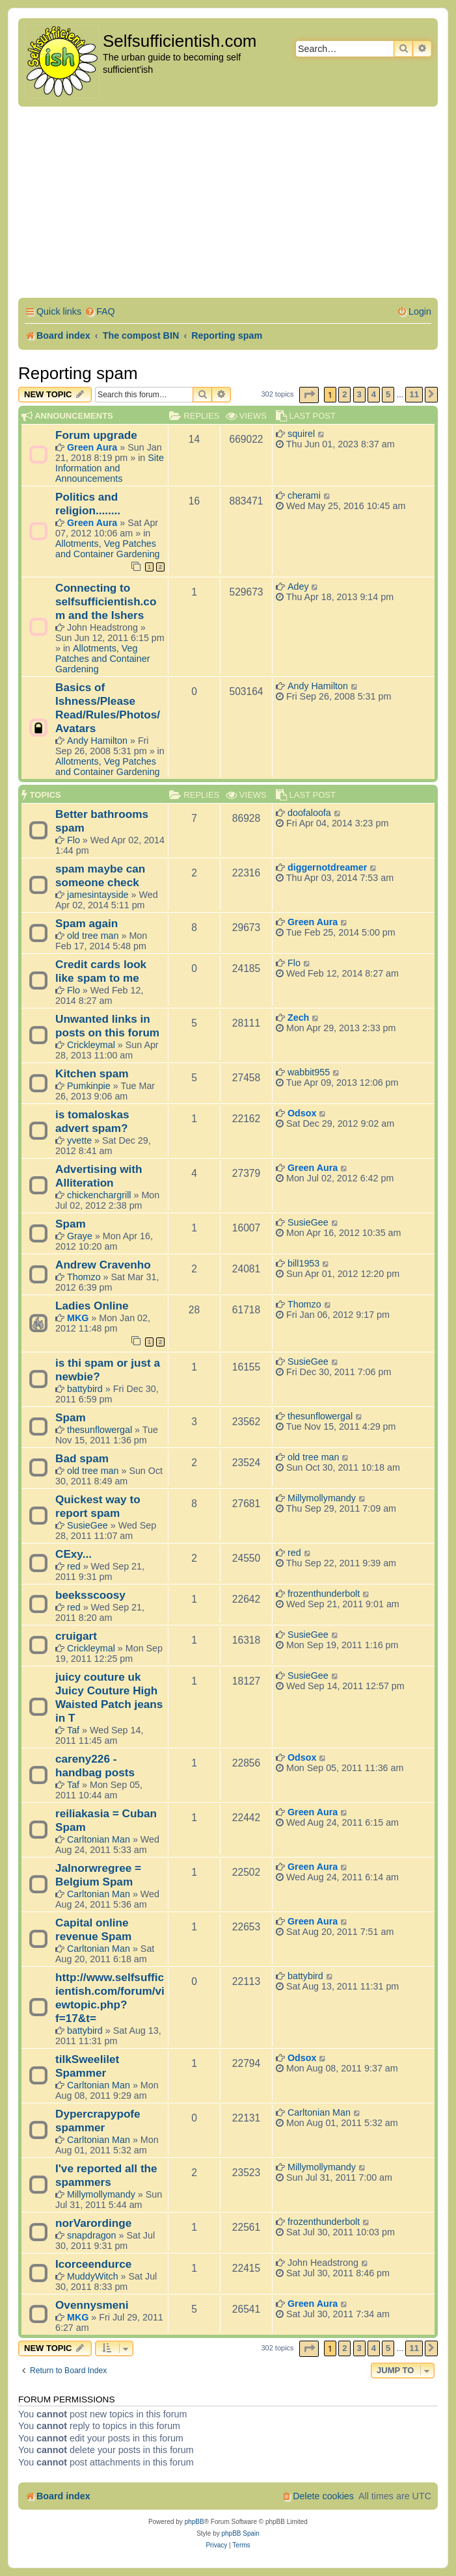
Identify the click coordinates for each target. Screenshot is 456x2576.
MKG (77, 1318)
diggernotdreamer (327, 867)
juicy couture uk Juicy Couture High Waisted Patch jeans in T (109, 1697)
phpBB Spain (240, 2533)
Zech (298, 1017)
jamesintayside (98, 894)
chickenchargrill (99, 1195)
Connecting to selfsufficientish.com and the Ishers (105, 601)
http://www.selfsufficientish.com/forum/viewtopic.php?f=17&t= (110, 1998)
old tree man (92, 935)
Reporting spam (78, 373)
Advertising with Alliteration (98, 1176)
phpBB (194, 2521)
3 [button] (359, 394)
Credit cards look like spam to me (100, 971)
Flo (73, 840)
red (74, 1566)
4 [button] (373, 394)
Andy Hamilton (97, 740)
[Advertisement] (228, 204)
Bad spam (82, 1458)
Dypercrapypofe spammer (98, 2120)
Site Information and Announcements (109, 468)
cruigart (76, 1635)
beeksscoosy (90, 1594)
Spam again (86, 923)
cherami (304, 495)
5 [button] (388, 394)
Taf (73, 1730)
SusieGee (308, 1222)
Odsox (302, 1113)
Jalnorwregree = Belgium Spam (98, 1874)
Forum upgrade (96, 434)
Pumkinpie (89, 1086)
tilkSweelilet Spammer (87, 2066)
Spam (70, 1223)
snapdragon (91, 2235)
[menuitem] (100, 312)
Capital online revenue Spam (93, 1929)
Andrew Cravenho (103, 1264)
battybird (85, 1389)
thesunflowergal (99, 1430)
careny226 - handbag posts (95, 1765)
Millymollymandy (322, 1498)
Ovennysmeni (92, 2304)
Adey (298, 586)
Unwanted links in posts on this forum (107, 1025)
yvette (79, 1140)
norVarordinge (93, 2222)
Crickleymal (91, 1045)
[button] (309, 395)
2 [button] (344, 394)
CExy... (73, 1553)
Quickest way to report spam (98, 1506)
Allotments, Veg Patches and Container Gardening (107, 548)
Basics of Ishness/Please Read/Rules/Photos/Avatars (107, 708)
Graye (79, 1236)
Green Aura (92, 447)
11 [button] (413, 394)
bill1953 (303, 1263)
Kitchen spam (92, 1073)
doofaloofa (309, 813)
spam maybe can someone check (100, 875)
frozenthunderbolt (324, 1593)
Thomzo (84, 1277)
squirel (301, 433)
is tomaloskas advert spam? (92, 1121)
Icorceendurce (93, 2263)
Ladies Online (92, 1305)
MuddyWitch (92, 2276)
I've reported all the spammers (106, 2175)
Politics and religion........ (87, 503)
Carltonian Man (98, 1839)
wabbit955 (309, 1072)
